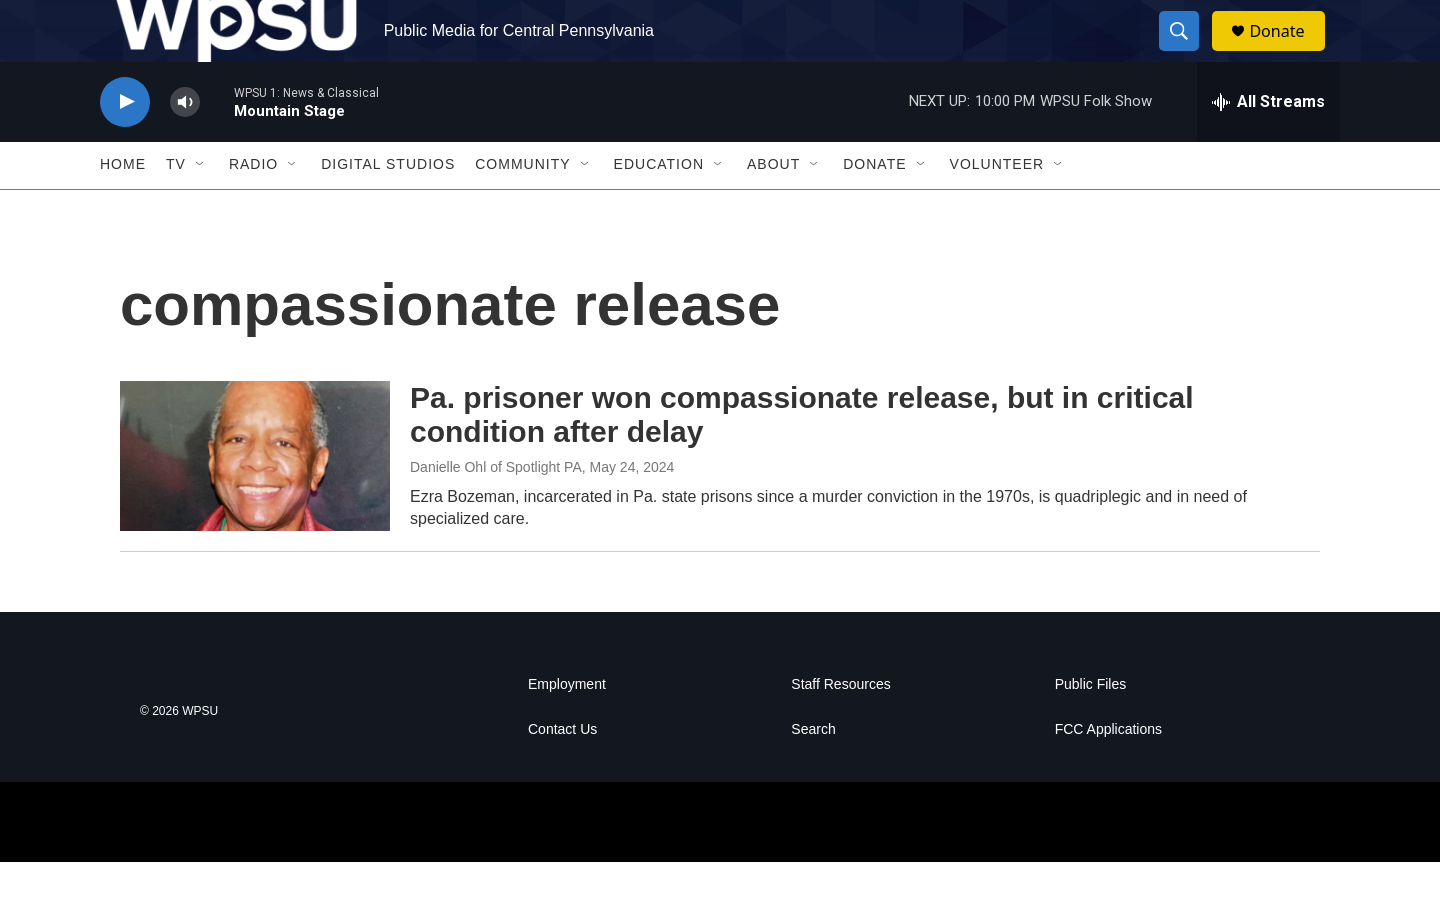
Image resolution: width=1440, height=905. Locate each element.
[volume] (185, 145)
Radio (253, 208)
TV (176, 208)
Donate (1289, 52)
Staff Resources (840, 727)
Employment (567, 727)
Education (659, 208)
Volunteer (997, 208)
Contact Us (562, 772)
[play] (125, 145)
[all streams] (1268, 145)
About (773, 208)
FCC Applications (1108, 772)
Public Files (1091, 727)
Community (522, 208)
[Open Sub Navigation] (201, 208)
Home (123, 208)
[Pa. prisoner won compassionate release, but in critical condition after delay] (255, 499)
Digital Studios (388, 208)
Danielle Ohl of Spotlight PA (496, 510)
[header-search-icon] (1188, 53)
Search (813, 772)
